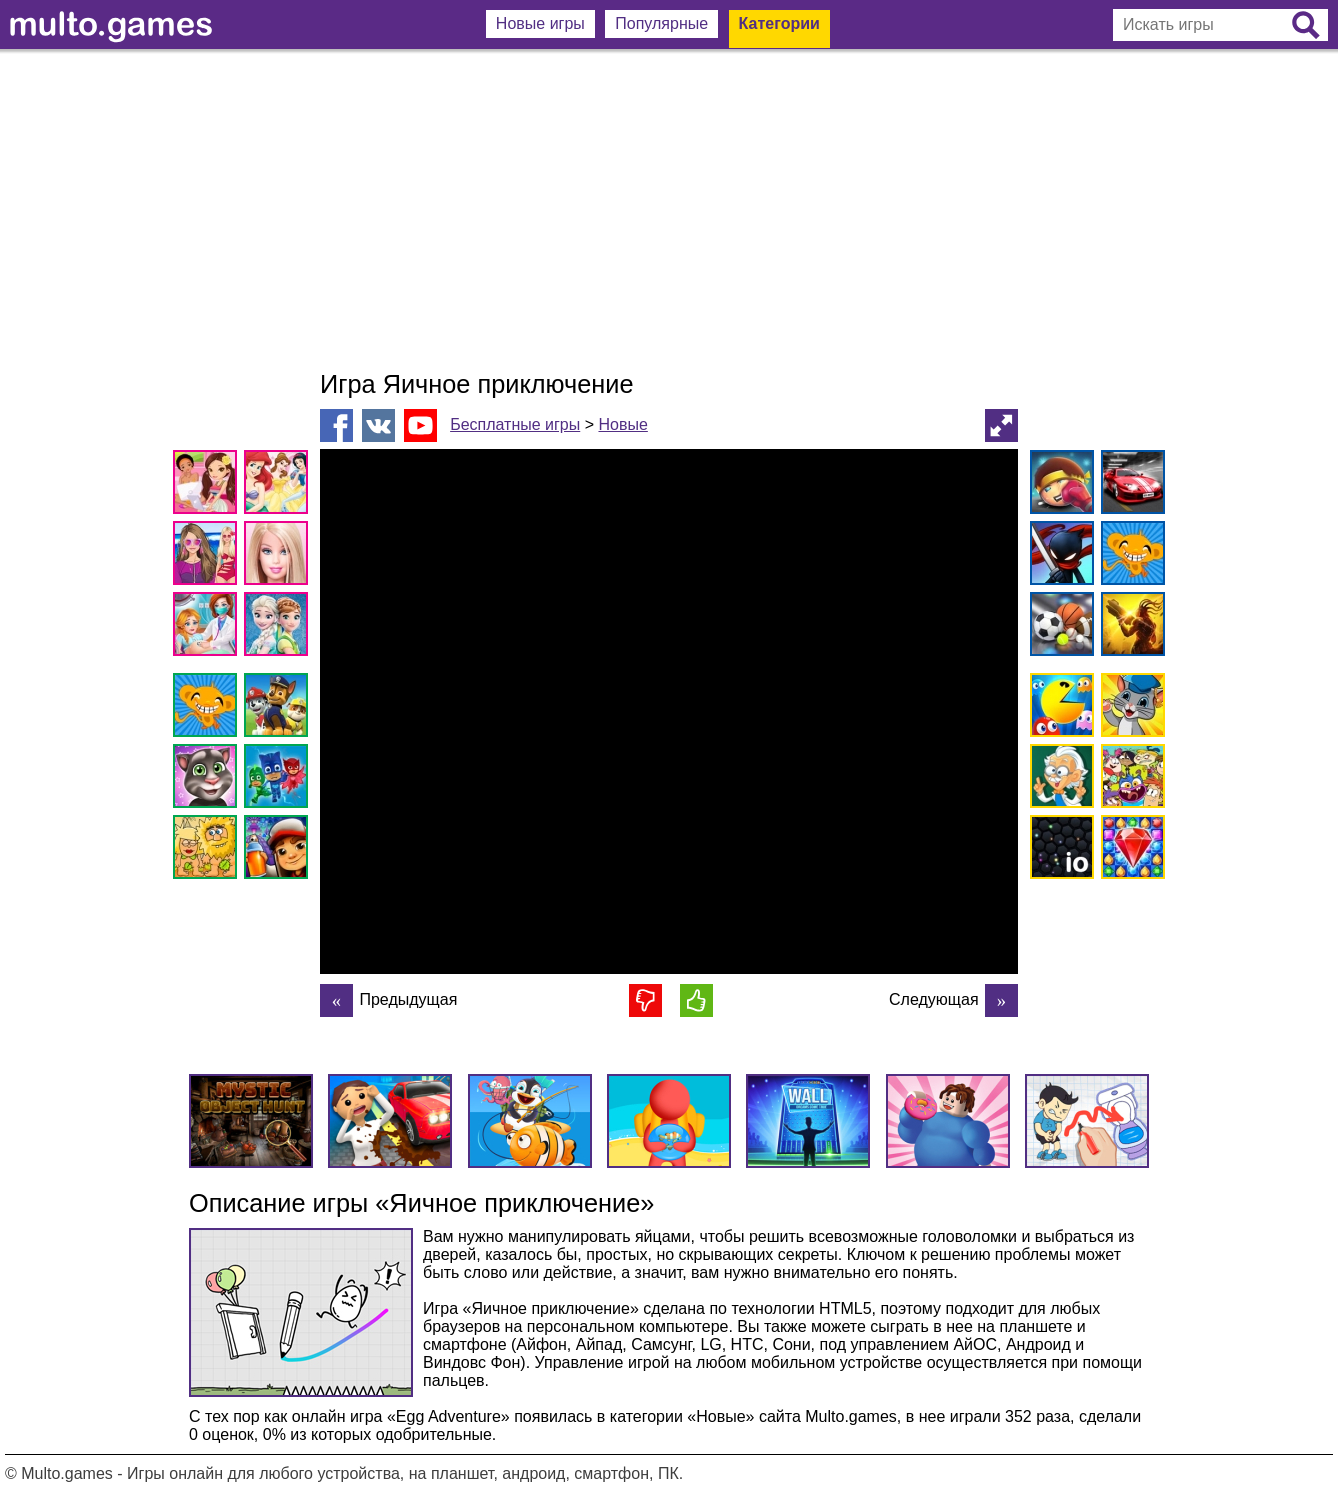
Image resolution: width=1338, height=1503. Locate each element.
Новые (622, 424)
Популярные (661, 23)
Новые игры (540, 23)
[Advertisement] (669, 210)
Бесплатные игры (515, 424)
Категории (779, 23)
